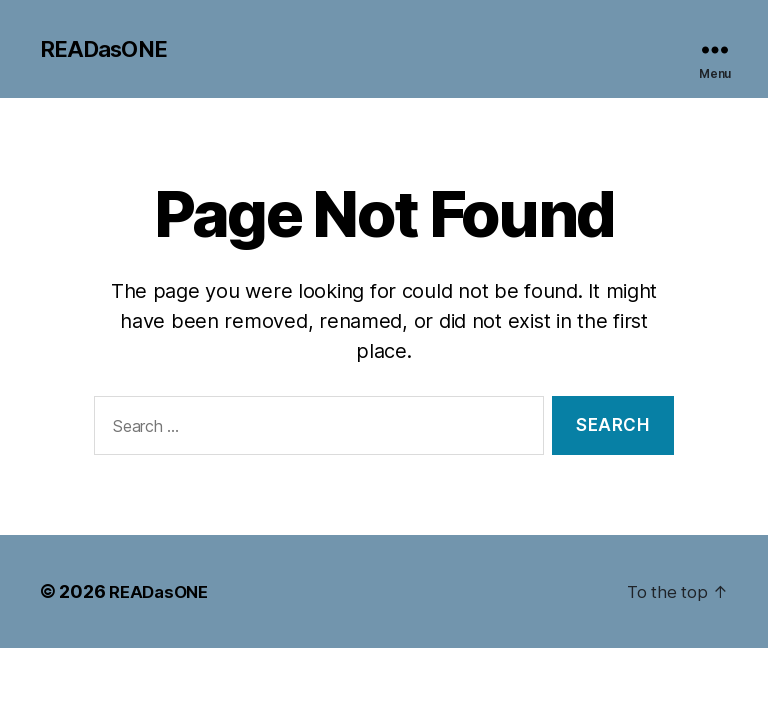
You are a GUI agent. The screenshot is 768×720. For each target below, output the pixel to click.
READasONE (108, 50)
